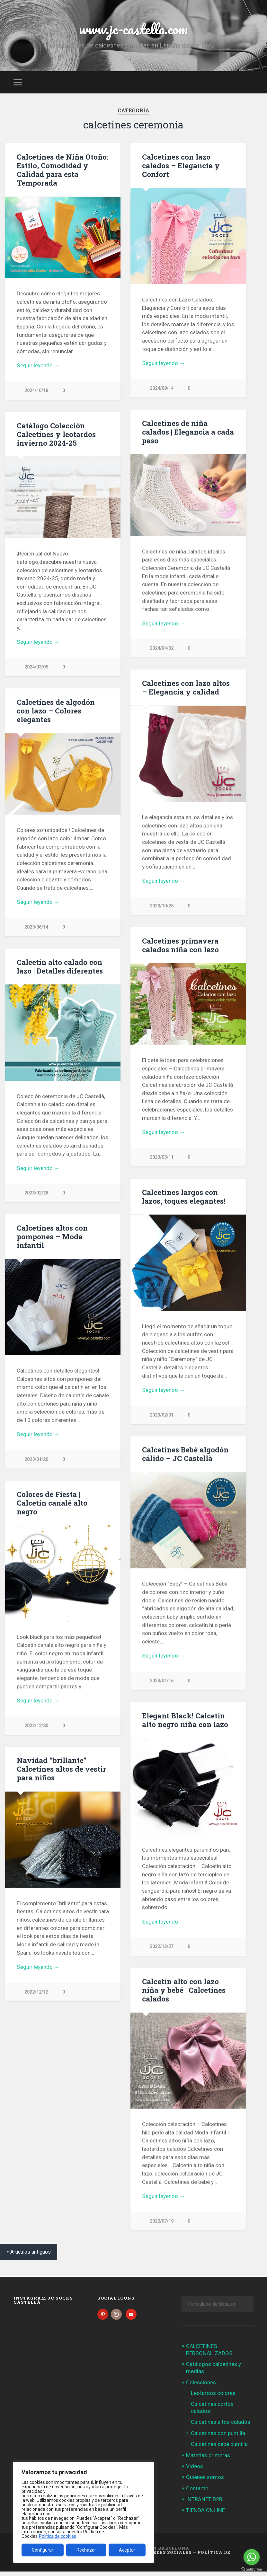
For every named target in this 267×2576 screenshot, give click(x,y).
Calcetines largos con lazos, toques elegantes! (183, 1198)
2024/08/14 (162, 388)
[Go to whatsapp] (252, 2557)
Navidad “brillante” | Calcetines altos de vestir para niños (61, 1771)
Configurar (42, 2550)
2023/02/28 (36, 1194)
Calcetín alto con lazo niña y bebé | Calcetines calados (184, 1992)
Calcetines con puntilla (218, 2437)
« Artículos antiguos (28, 2256)
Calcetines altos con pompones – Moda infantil (52, 1237)
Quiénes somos (205, 2482)
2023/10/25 (162, 907)
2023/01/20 (36, 1460)
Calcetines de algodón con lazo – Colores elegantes (56, 711)
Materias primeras (208, 2460)
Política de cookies (57, 2536)
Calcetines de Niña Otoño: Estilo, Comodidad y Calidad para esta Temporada (62, 170)
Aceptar (127, 2550)
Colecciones (201, 2387)
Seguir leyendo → (38, 365)
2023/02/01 (162, 1416)
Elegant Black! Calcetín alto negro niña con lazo (185, 1722)
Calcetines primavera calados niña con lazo (180, 946)
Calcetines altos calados (220, 2426)
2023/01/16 (162, 1683)
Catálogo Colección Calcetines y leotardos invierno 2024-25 (56, 434)
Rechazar (86, 2550)
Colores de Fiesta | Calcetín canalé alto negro (52, 1504)
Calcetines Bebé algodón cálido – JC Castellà (185, 1456)
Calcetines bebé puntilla (219, 2448)
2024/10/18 (36, 390)
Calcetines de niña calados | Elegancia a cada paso (188, 432)
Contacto (197, 2493)
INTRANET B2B (204, 2504)
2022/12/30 (36, 1727)
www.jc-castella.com (133, 28)
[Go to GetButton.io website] (251, 2569)
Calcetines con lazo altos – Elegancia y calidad (186, 688)
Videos (194, 2471)
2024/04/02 (162, 648)
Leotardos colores (213, 2397)
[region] (83, 2512)
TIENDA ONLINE (205, 2515)
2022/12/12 (36, 1994)
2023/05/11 (162, 1158)
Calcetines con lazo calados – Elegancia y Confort (181, 165)
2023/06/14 (36, 927)
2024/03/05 (36, 667)
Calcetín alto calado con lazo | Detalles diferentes (60, 967)
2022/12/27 (162, 1949)
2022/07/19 (162, 2224)
